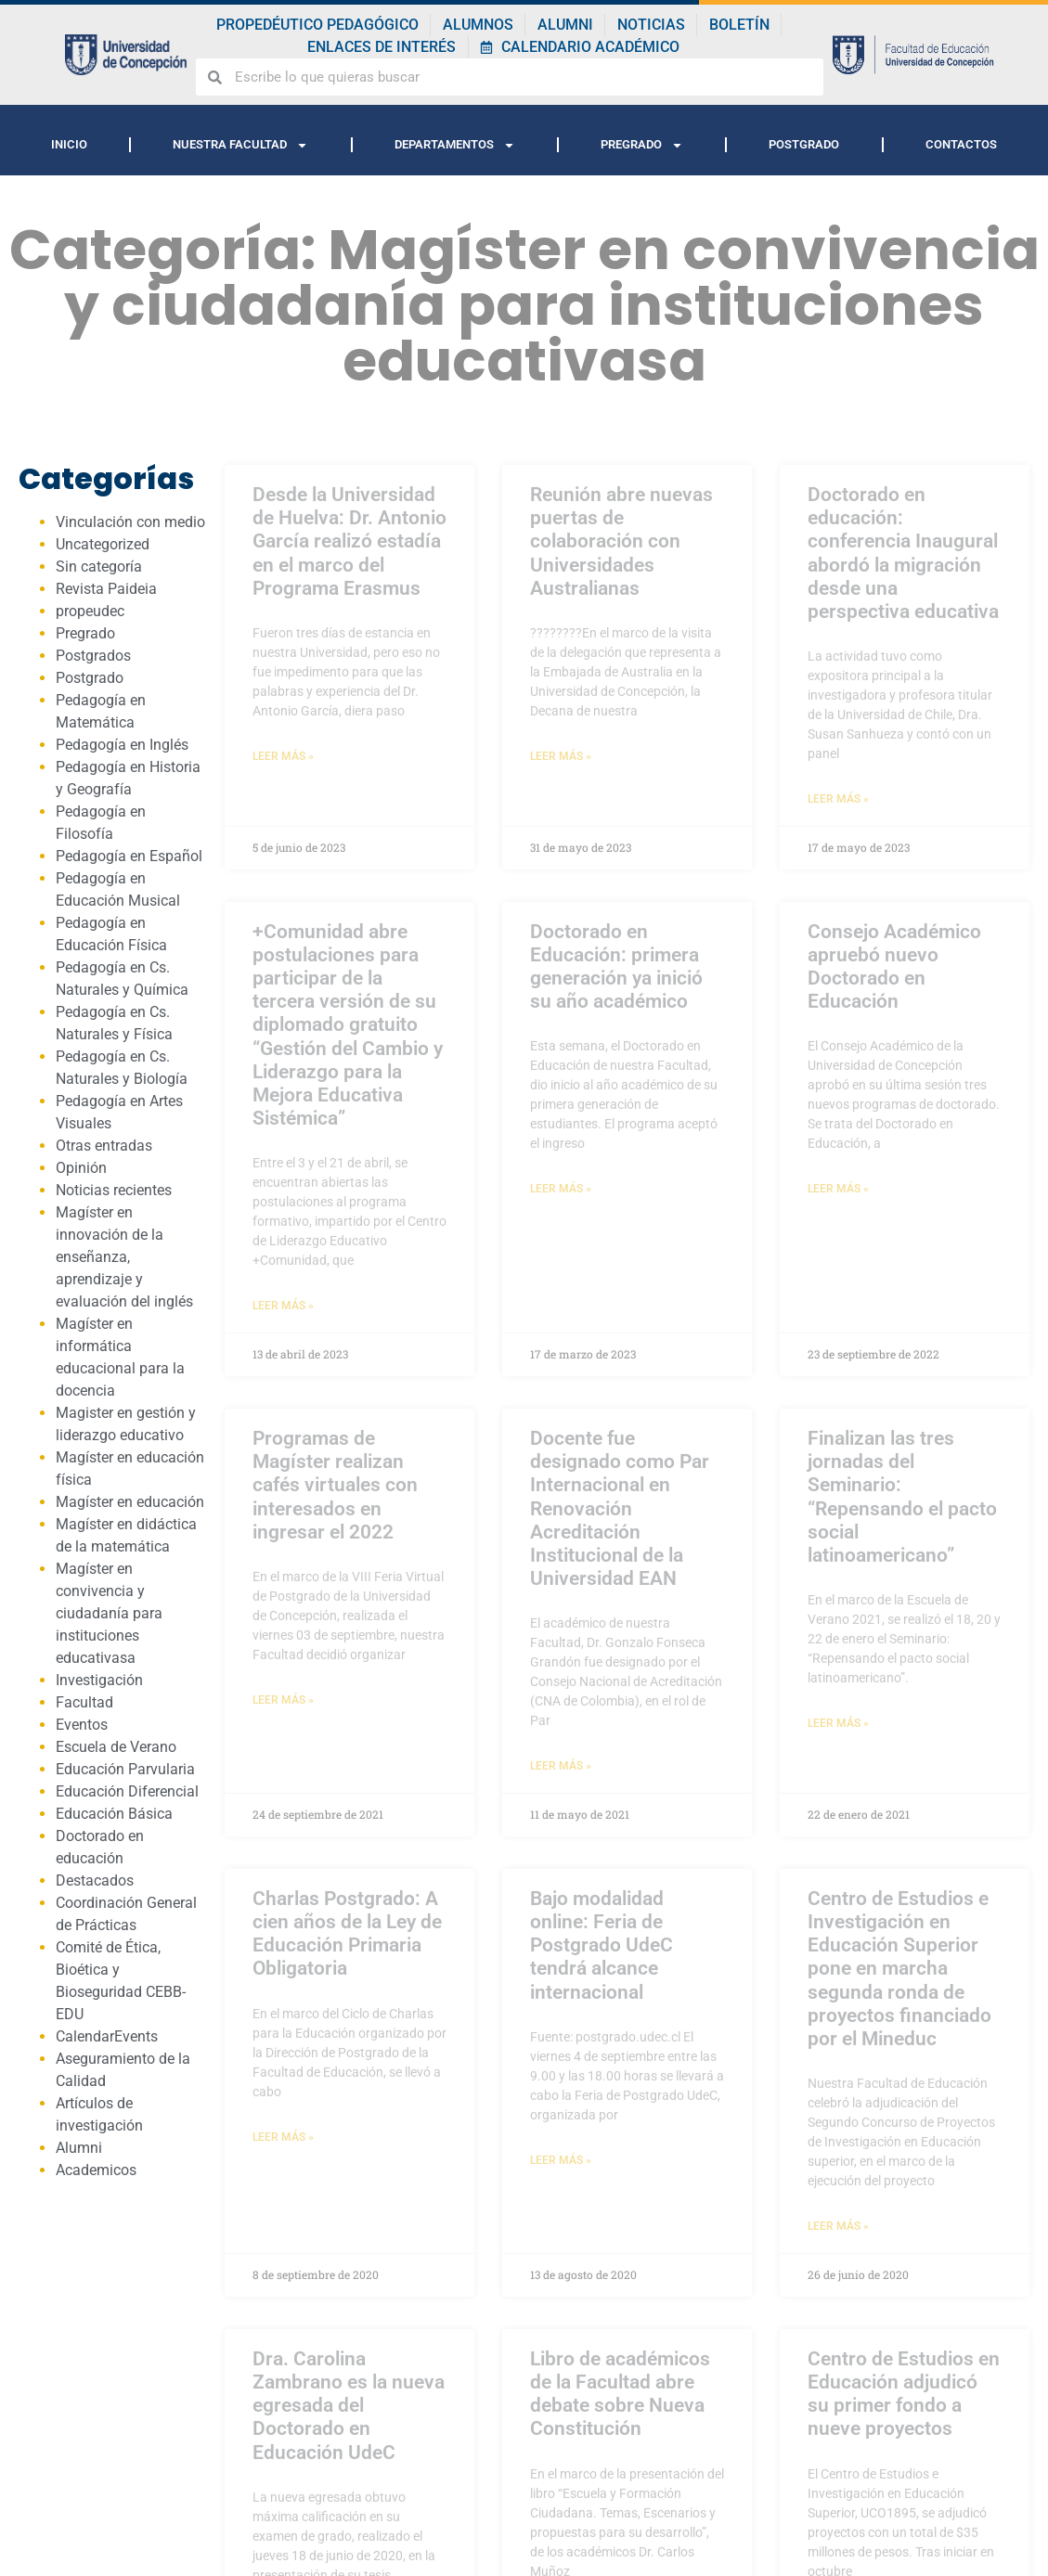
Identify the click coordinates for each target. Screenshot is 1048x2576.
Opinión (81, 1168)
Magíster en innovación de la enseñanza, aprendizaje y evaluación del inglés (124, 1257)
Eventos (82, 1724)
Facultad (84, 1702)
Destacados (95, 1880)
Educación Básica (114, 1814)
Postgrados (93, 655)
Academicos (96, 2170)
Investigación (99, 1680)
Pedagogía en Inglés (122, 744)
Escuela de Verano (116, 1747)
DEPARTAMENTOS (455, 145)
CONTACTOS (961, 144)
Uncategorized (102, 544)
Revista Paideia (106, 589)
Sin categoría (99, 566)
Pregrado (85, 633)
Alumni (79, 2148)
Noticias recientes (114, 1190)
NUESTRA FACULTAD (240, 145)
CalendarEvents (107, 2036)
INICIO (69, 144)
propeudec (90, 611)
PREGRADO (642, 145)
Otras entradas (104, 1145)
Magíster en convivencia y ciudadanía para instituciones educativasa (109, 1613)
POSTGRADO (804, 144)
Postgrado (89, 678)
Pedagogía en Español (129, 856)
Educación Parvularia (125, 1769)
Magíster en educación (130, 1502)
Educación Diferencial (127, 1791)
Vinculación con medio (130, 522)
